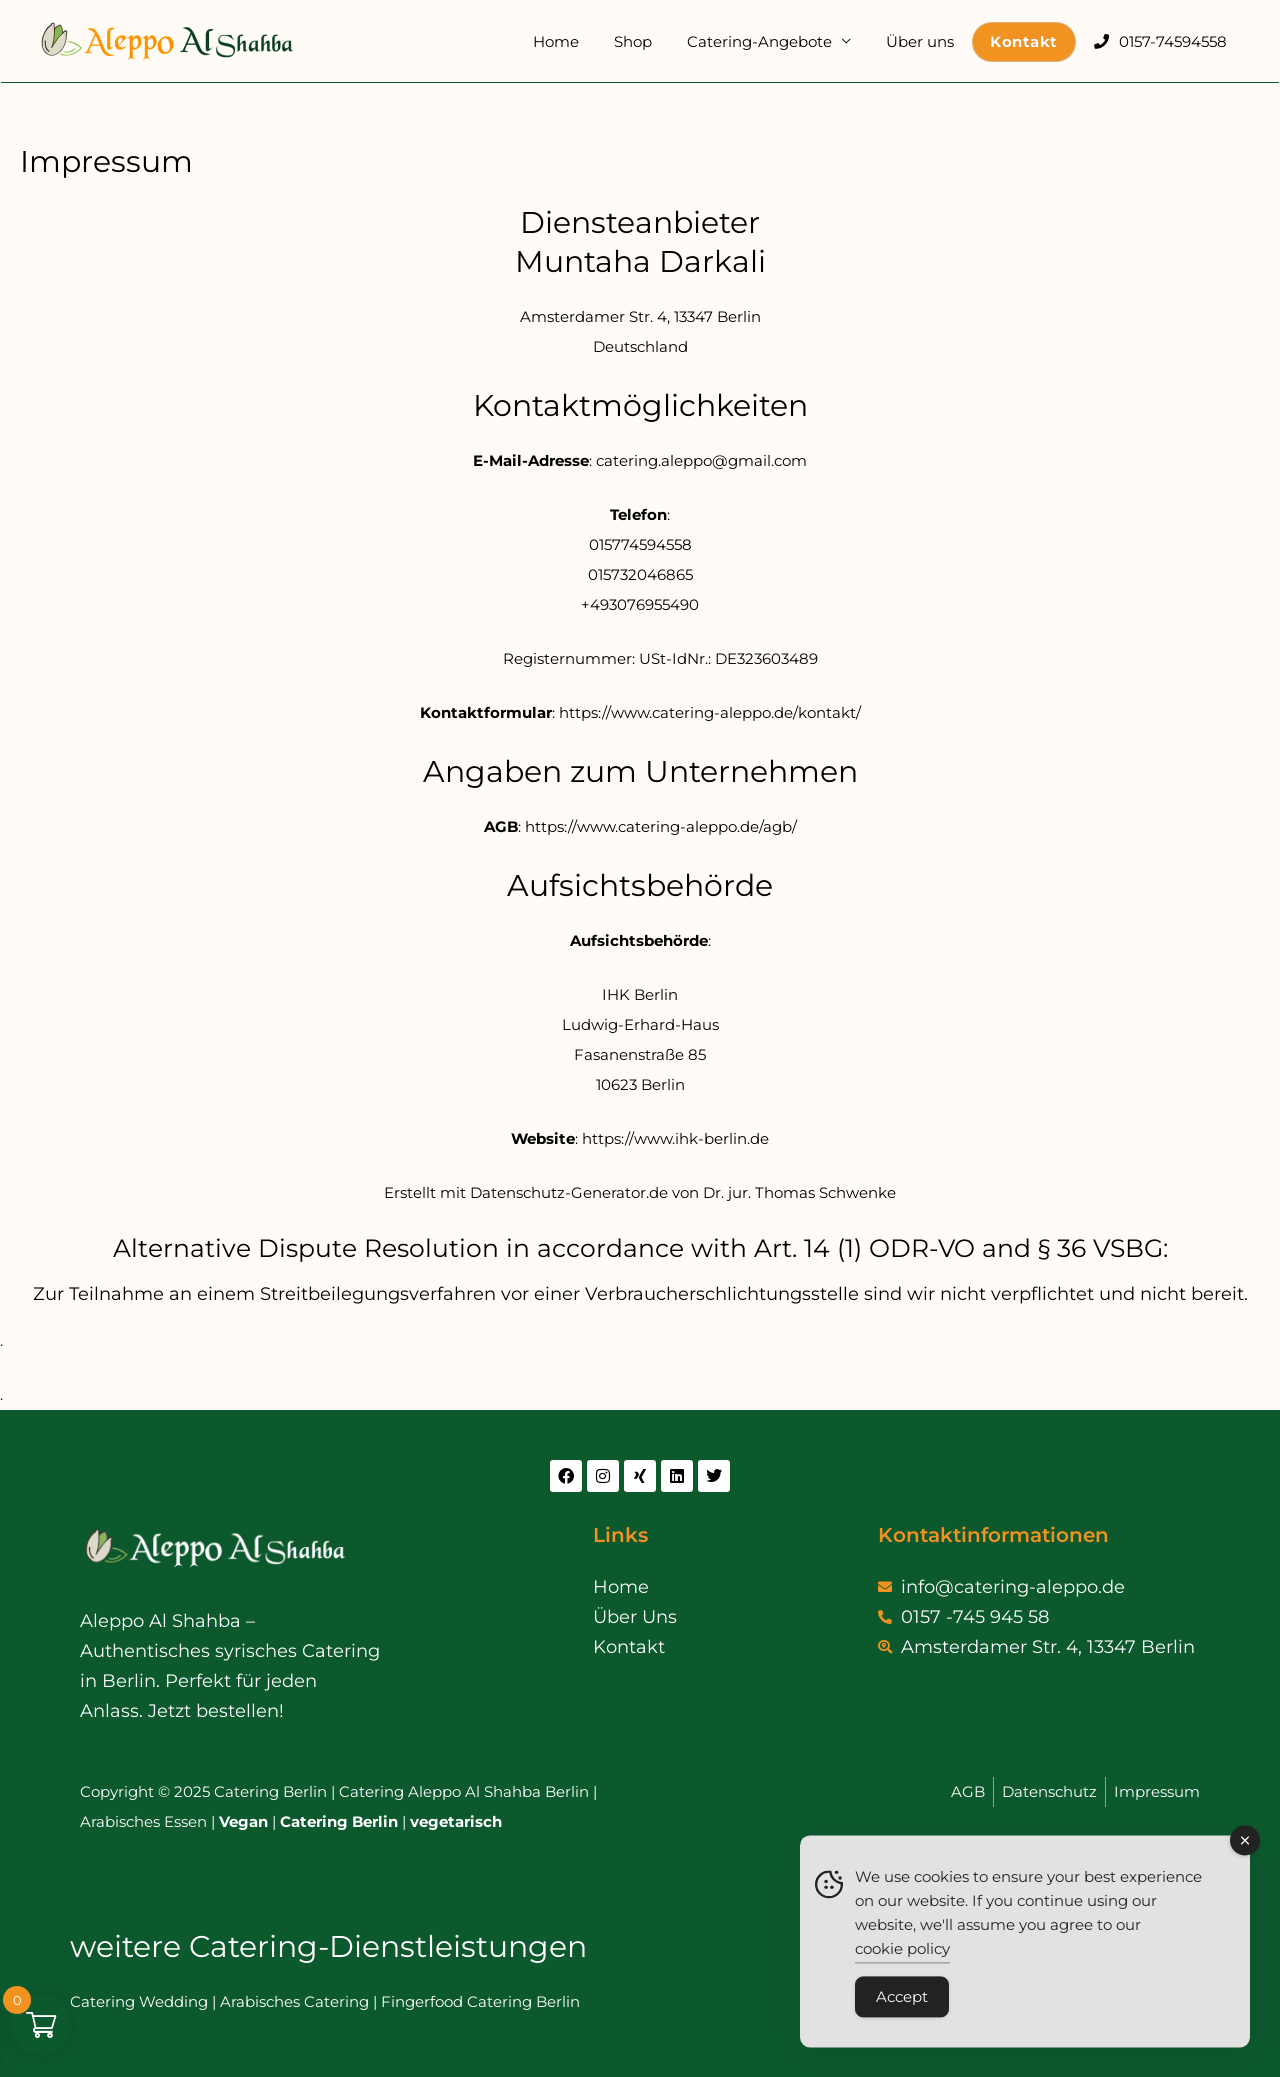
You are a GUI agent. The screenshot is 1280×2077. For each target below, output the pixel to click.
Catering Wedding (139, 2001)
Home (582, 41)
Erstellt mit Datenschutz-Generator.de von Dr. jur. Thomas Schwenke (640, 1192)
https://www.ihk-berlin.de (675, 1138)
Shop (654, 41)
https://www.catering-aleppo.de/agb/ (661, 826)
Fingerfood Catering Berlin (480, 2001)
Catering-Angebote (775, 41)
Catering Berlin (339, 1821)
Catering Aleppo (400, 1791)
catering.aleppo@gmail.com (701, 460)
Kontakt (1031, 41)
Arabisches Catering (294, 2001)
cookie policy (902, 1956)
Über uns (931, 41)
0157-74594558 (1175, 41)
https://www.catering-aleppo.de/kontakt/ (710, 712)
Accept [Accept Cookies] (902, 2004)
